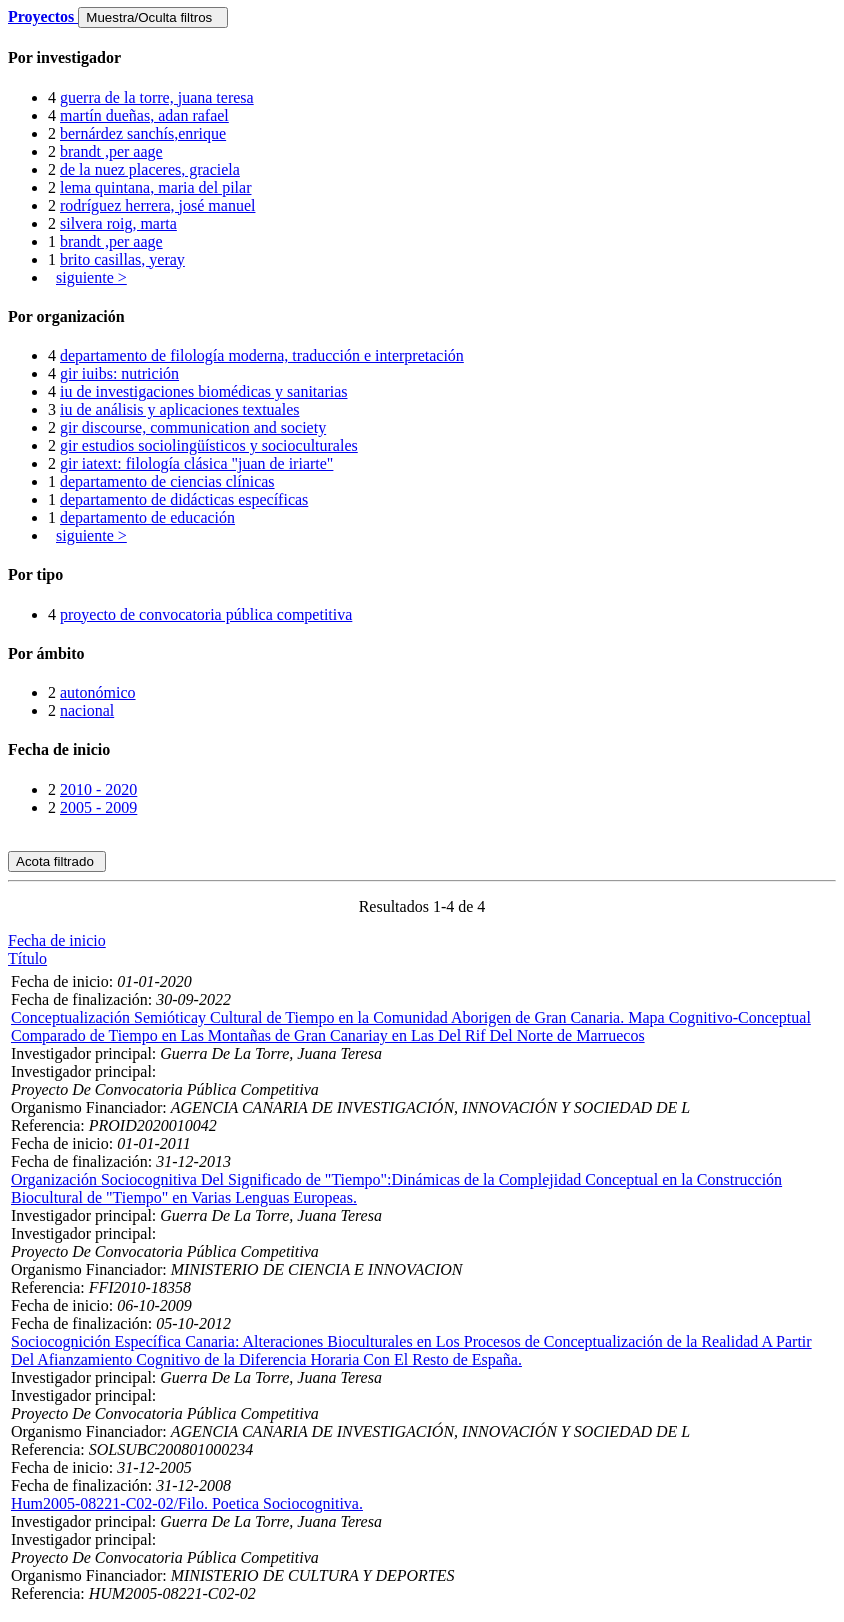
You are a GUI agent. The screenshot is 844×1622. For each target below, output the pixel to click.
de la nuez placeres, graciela (150, 169)
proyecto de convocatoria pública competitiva (206, 614)
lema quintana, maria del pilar (155, 187)
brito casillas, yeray (122, 259)
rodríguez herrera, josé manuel (157, 205)
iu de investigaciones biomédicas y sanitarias (203, 391)
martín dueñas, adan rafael (144, 115)
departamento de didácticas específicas (184, 499)
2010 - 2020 (98, 789)
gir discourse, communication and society (193, 427)
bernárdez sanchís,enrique (143, 133)
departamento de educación (147, 517)
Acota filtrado (57, 861)
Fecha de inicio (57, 940)
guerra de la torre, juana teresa (157, 97)
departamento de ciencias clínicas (167, 481)
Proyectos (43, 16)
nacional (87, 710)
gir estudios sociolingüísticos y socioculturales (209, 445)
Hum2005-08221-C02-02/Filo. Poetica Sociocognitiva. (187, 1503)
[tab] (422, 58)
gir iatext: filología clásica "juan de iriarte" (196, 463)
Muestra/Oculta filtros (152, 17)
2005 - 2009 (98, 807)
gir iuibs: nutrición (119, 373)
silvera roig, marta (118, 223)
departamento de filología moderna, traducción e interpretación (262, 355)
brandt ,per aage (111, 151)
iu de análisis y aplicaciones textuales (179, 409)
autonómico (98, 692)
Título (27, 958)
